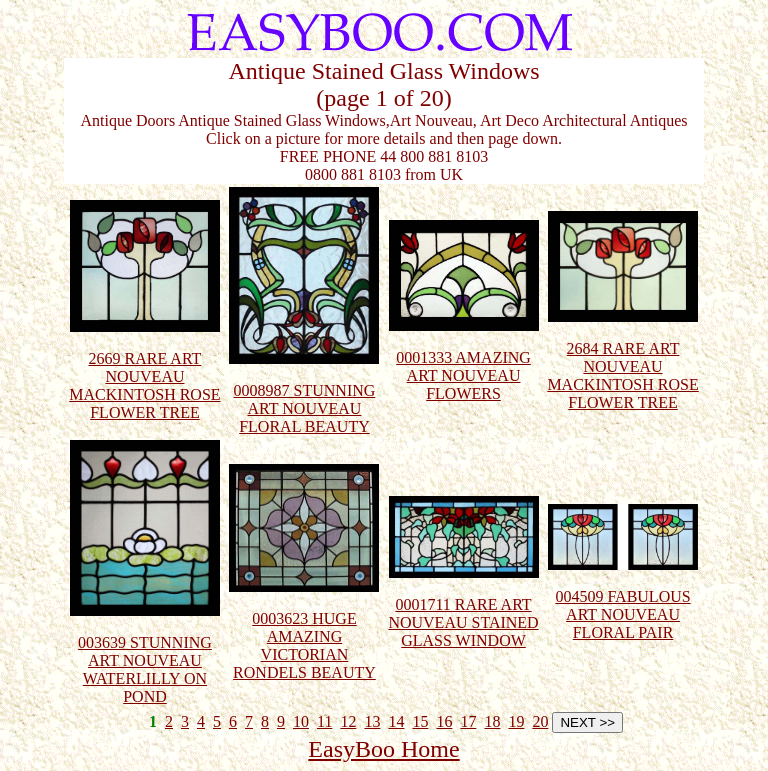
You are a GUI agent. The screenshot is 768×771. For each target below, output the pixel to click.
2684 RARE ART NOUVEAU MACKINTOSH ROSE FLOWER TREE (622, 359)
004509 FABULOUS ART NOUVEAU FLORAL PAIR (623, 598)
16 (444, 721)
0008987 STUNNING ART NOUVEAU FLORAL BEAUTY (304, 392)
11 (324, 721)
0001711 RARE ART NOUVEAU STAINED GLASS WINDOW (463, 606)
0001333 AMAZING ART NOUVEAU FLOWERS (464, 359)
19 (516, 721)
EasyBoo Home (383, 749)
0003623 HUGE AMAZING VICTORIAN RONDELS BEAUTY (304, 629)
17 (468, 721)
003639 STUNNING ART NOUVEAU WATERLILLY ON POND (145, 653)
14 (396, 721)
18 (492, 721)
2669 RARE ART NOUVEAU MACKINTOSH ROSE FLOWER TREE (144, 369)
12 (348, 721)
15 (420, 721)
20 (540, 721)
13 (372, 721)
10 (301, 721)
